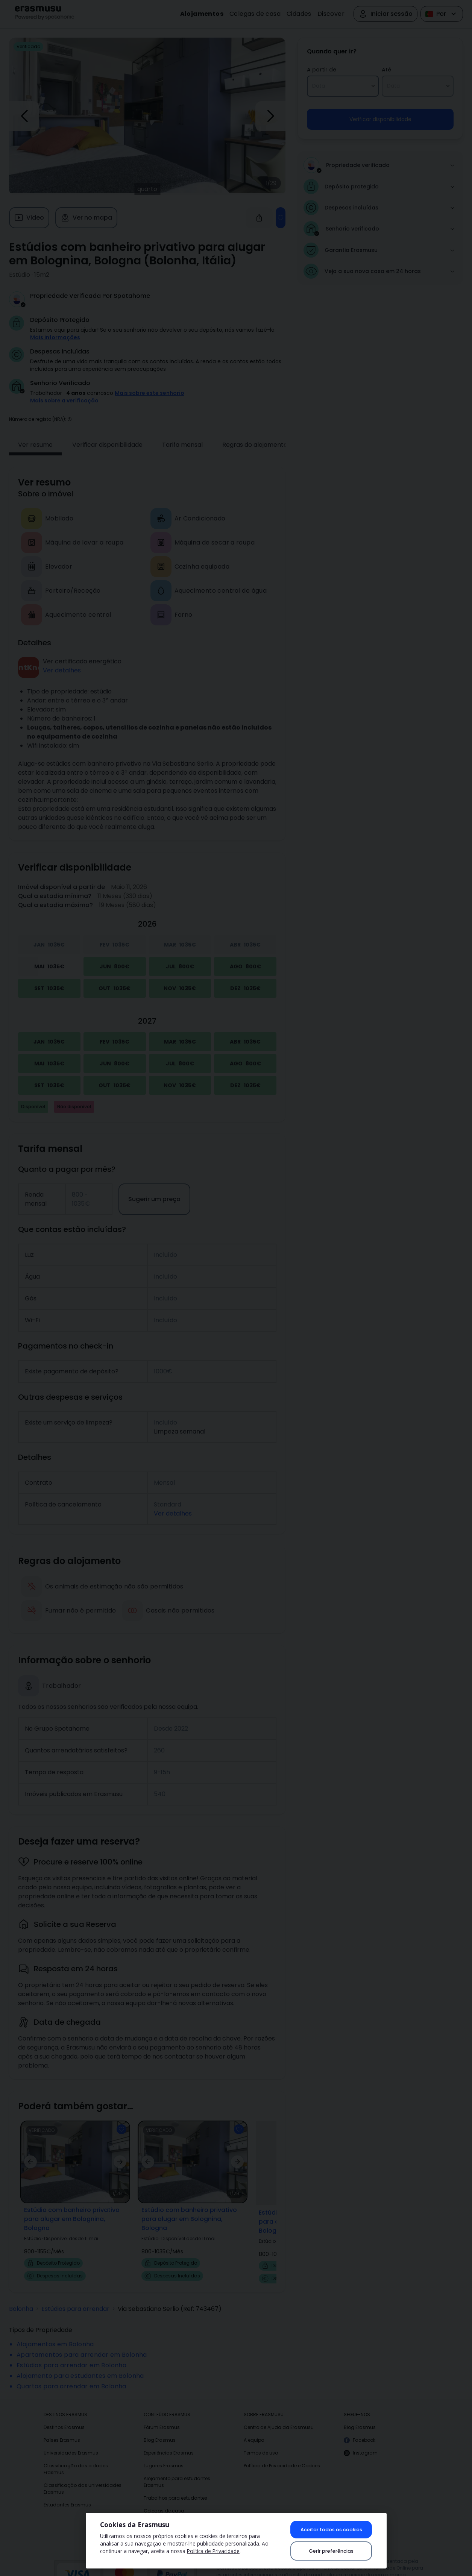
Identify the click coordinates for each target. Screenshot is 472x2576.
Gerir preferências (331, 2551)
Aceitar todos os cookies (331, 2529)
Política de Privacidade (213, 2551)
